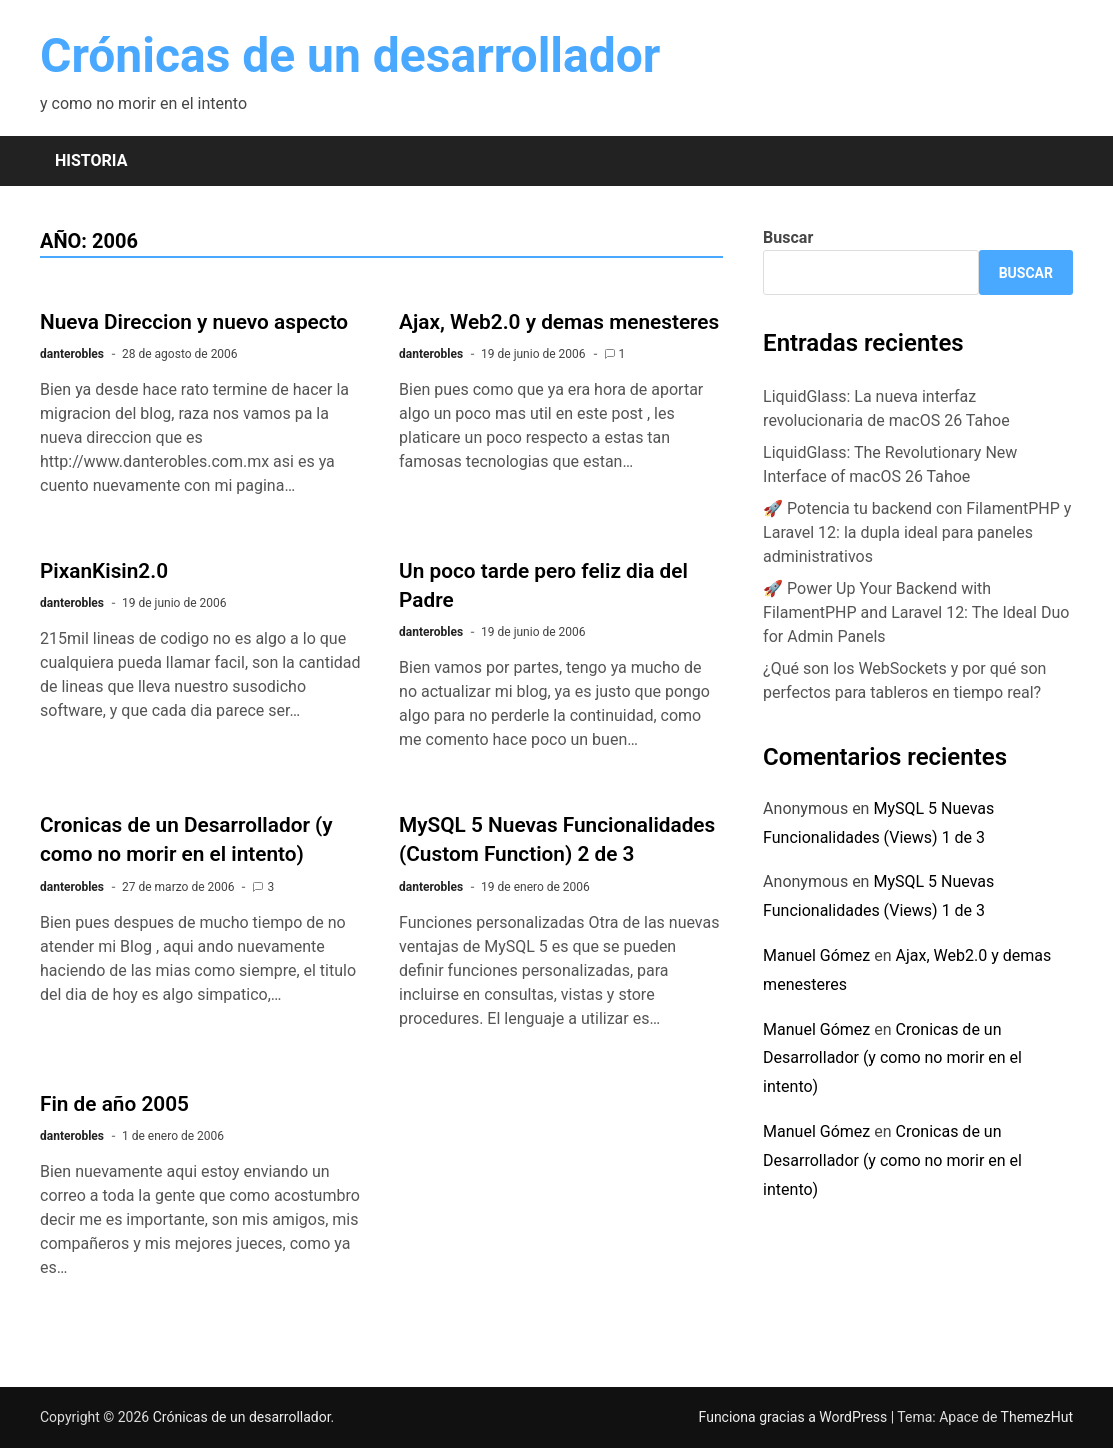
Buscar (788, 237)
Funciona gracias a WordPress (795, 1417)
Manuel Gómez (816, 955)
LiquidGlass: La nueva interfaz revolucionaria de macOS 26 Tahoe (886, 408)
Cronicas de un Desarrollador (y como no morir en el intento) (892, 1058)
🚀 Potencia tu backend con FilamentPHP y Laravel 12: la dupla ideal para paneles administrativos (917, 532)
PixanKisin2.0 (104, 571)
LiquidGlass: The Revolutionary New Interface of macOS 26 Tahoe (890, 464)
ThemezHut (1037, 1417)
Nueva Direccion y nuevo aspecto (194, 322)
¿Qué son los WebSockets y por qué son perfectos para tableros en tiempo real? (904, 680)
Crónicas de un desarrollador (350, 55)
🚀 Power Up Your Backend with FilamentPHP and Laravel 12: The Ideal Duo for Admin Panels (916, 612)
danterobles (72, 354)
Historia (91, 160)
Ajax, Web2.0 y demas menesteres (559, 322)
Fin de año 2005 (114, 1104)
